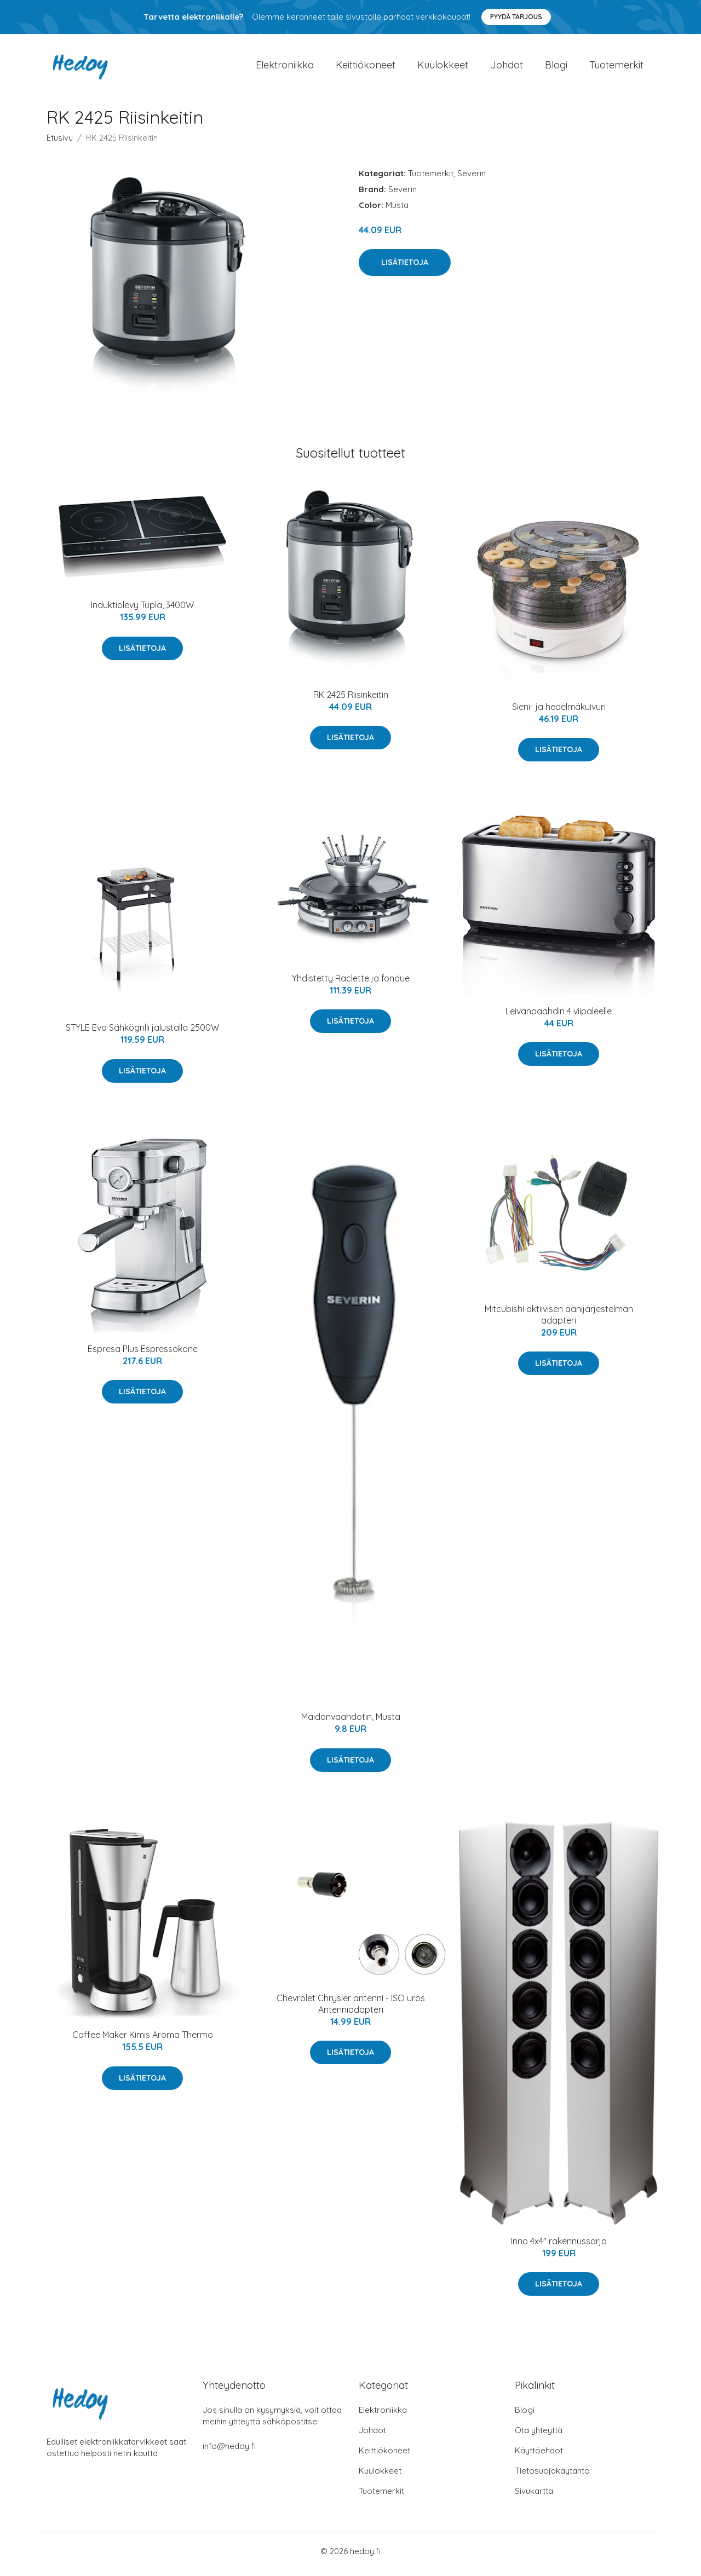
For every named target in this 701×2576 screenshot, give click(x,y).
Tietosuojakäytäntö (552, 2476)
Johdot (506, 67)
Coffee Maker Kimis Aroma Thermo (142, 2040)
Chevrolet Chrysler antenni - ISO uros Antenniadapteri (351, 2009)
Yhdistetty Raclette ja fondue (351, 983)
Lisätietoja (404, 268)
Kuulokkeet (442, 67)
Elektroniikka (285, 67)
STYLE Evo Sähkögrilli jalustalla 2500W (142, 1033)
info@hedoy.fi (229, 2452)
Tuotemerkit (616, 67)
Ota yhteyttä (538, 2436)
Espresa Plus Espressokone (143, 1354)
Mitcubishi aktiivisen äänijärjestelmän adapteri (559, 1320)
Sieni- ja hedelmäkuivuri (559, 712)
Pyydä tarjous (516, 17)
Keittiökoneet (365, 67)
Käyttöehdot (539, 2456)
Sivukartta (534, 2497)
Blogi (556, 67)
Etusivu (60, 143)
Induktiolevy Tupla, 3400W (142, 610)
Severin (471, 179)
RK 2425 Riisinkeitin (350, 700)
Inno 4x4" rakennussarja (559, 2246)
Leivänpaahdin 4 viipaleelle (558, 1016)
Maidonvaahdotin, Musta (350, 1722)
